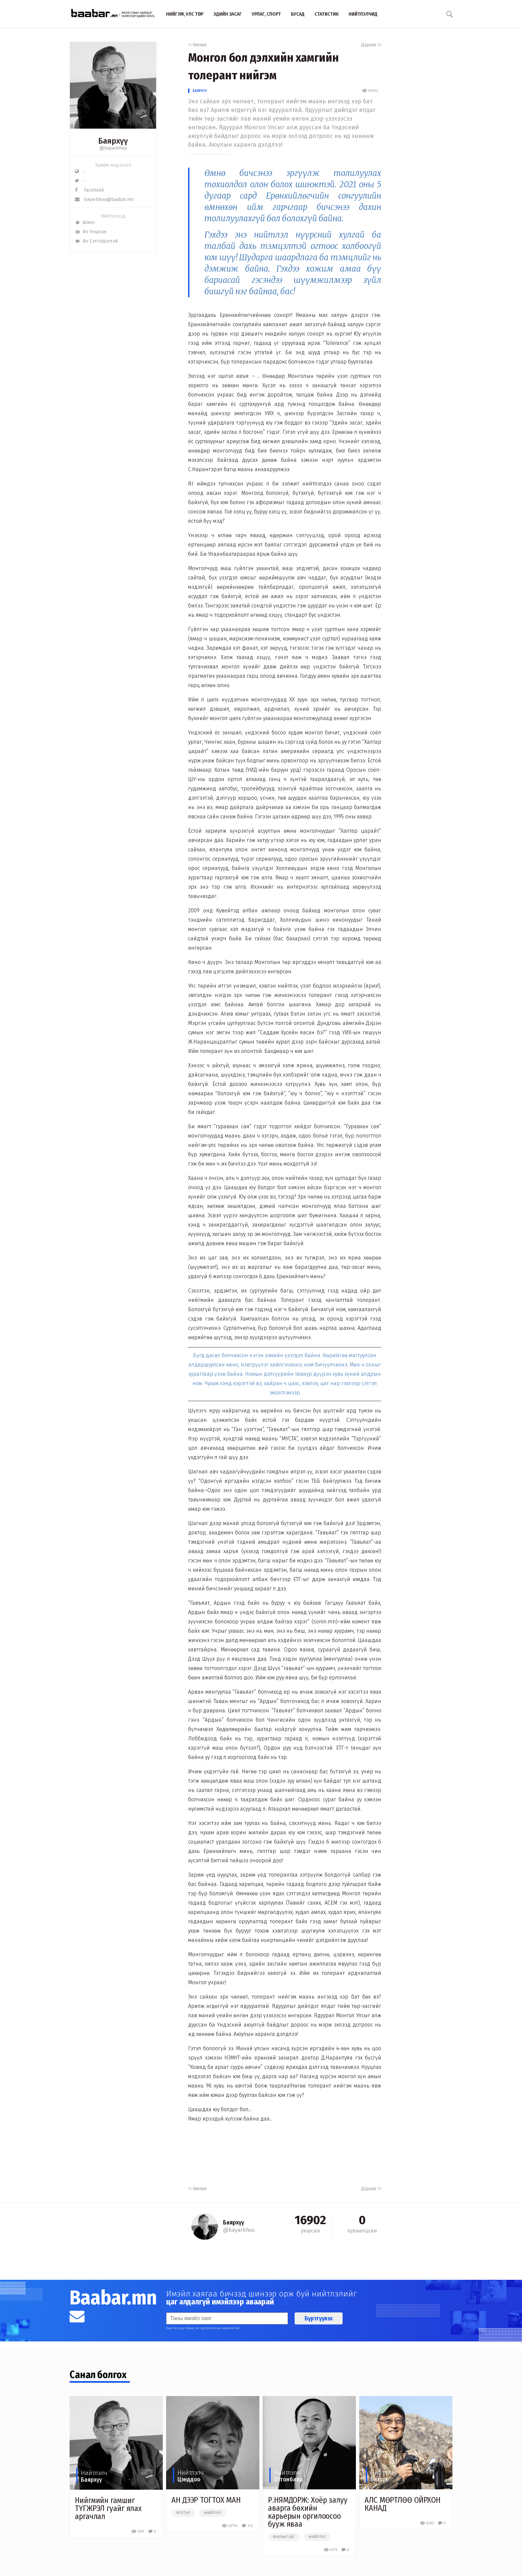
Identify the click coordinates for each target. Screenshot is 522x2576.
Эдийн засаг (227, 14)
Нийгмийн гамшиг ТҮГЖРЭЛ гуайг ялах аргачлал (108, 2508)
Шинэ (85, 222)
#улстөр (183, 2513)
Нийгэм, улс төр (184, 14)
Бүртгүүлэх (319, 2318)
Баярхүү (200, 91)
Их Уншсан (90, 232)
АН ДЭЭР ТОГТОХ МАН (206, 2500)
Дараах (371, 45)
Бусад (298, 14)
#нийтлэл (212, 2513)
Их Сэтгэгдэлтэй (96, 241)
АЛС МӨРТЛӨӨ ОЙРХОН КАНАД (402, 2504)
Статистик (327, 14)
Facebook (89, 190)
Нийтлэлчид (363, 14)
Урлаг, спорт (266, 14)
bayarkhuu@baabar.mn (104, 199)
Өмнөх (197, 45)
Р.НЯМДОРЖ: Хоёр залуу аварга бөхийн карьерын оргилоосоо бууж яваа (308, 2512)
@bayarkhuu (113, 148)
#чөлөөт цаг (284, 2537)
